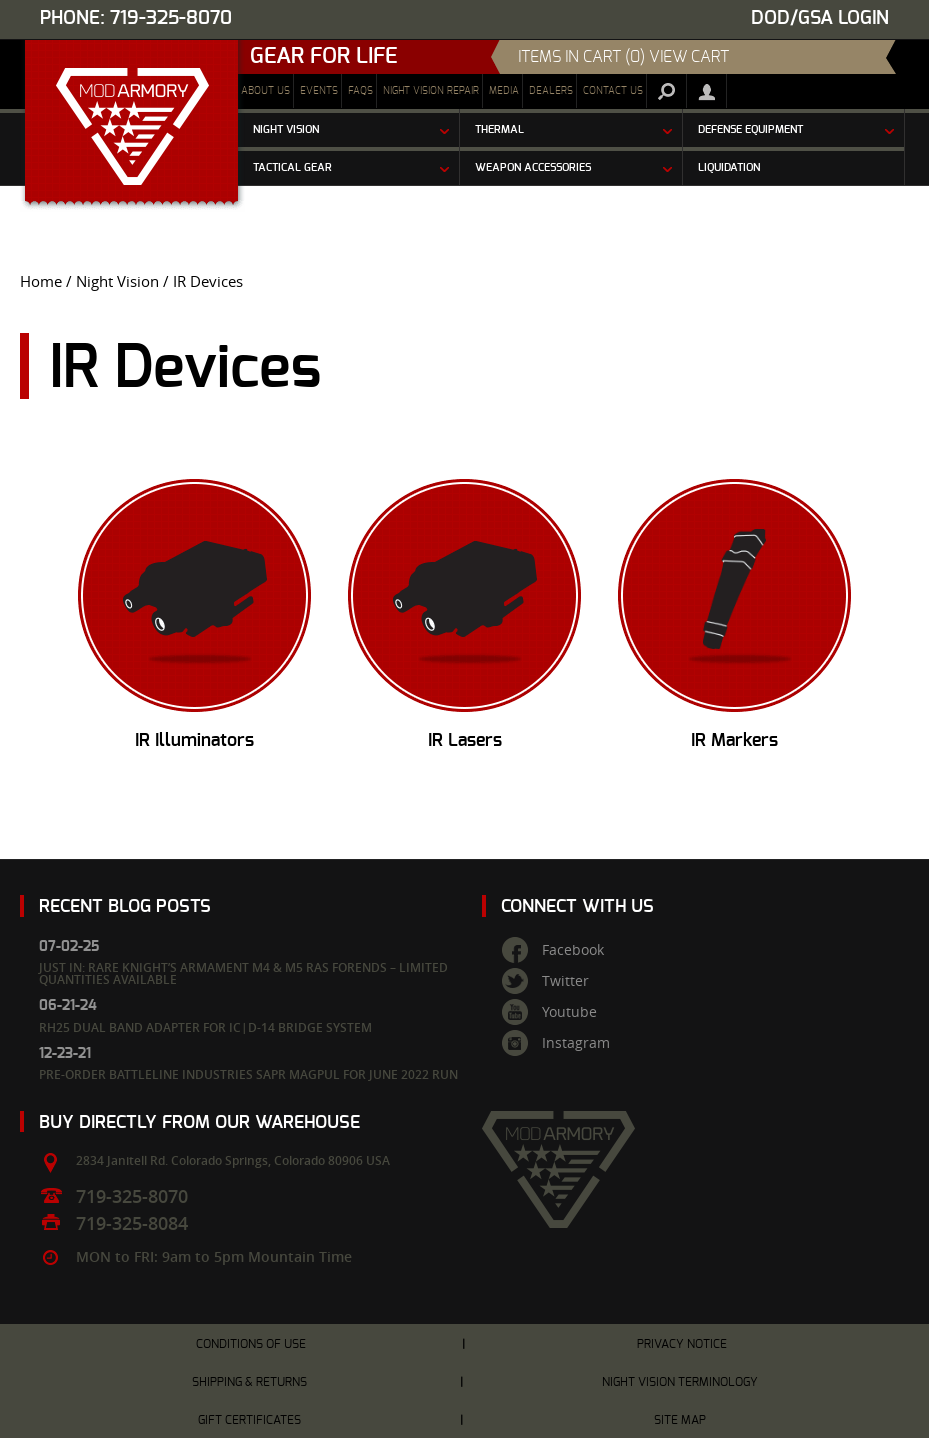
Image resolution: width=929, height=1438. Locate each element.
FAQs (360, 91)
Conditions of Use (251, 1344)
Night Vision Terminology (680, 1382)
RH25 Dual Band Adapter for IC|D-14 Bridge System (205, 1027)
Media (504, 91)
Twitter (565, 981)
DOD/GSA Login (820, 18)
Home (41, 281)
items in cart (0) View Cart (623, 57)
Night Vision (117, 281)
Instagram (576, 1043)
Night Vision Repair (431, 91)
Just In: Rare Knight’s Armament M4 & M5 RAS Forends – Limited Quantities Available (243, 973)
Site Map (680, 1420)
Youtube (569, 1012)
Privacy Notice (682, 1344)
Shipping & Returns (249, 1382)
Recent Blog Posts (125, 906)
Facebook (573, 950)
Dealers (551, 91)
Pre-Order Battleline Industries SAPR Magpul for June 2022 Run (248, 1074)
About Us (265, 91)
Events (319, 91)
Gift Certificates (249, 1420)
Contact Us (613, 91)
